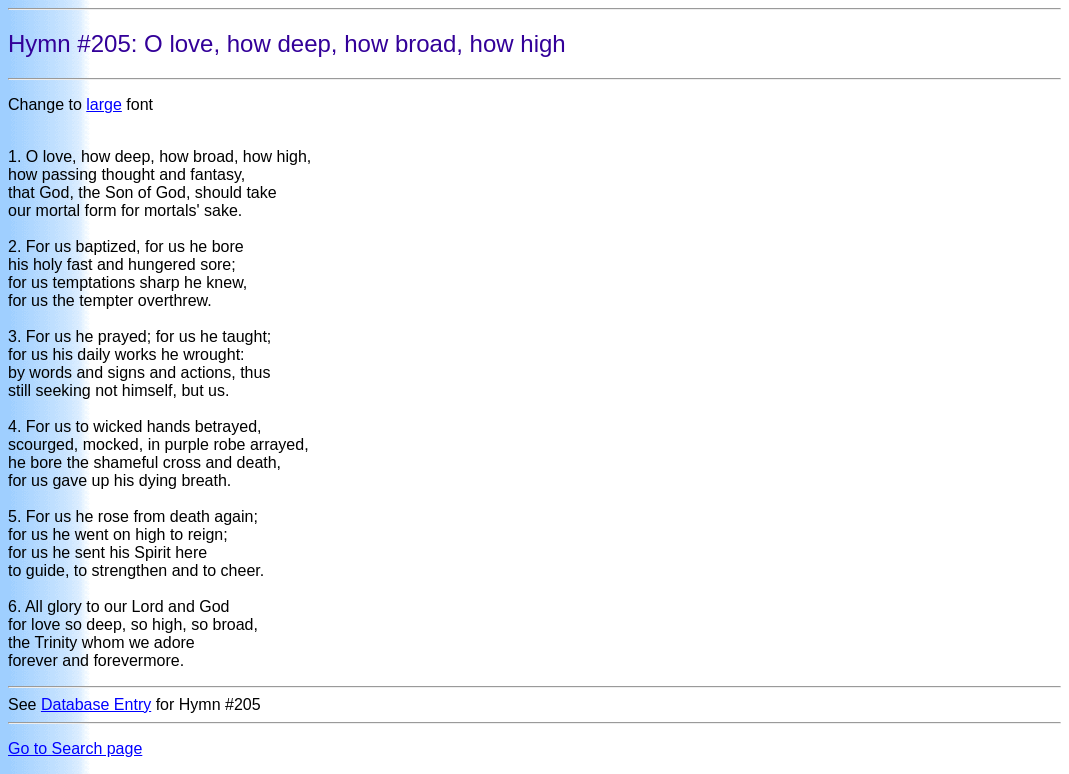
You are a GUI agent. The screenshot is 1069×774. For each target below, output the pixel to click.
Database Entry (96, 704)
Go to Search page (75, 748)
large (104, 104)
